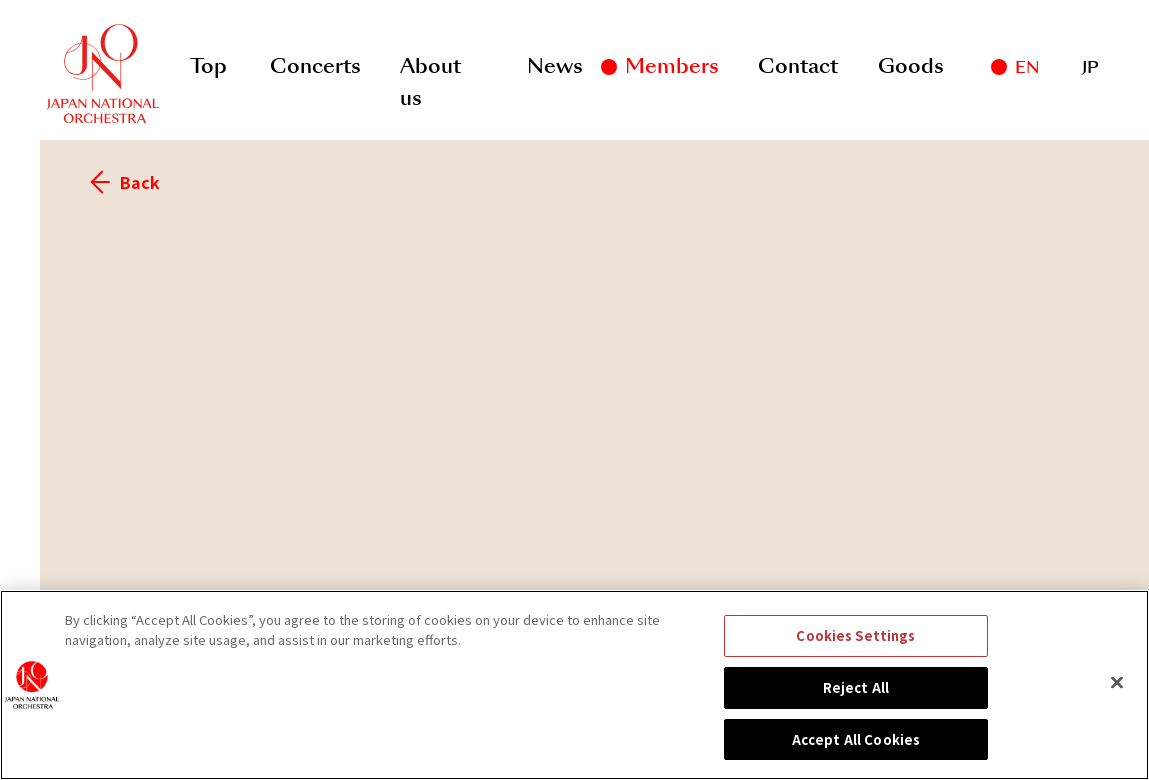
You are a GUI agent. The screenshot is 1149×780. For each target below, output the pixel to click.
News (555, 66)
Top (208, 66)
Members (672, 66)
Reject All (856, 698)
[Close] (1117, 694)
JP (1090, 67)
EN (1027, 67)
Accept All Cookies (856, 750)
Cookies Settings (855, 647)
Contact (798, 66)
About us (430, 70)
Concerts (315, 66)
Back (125, 182)
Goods (911, 66)
